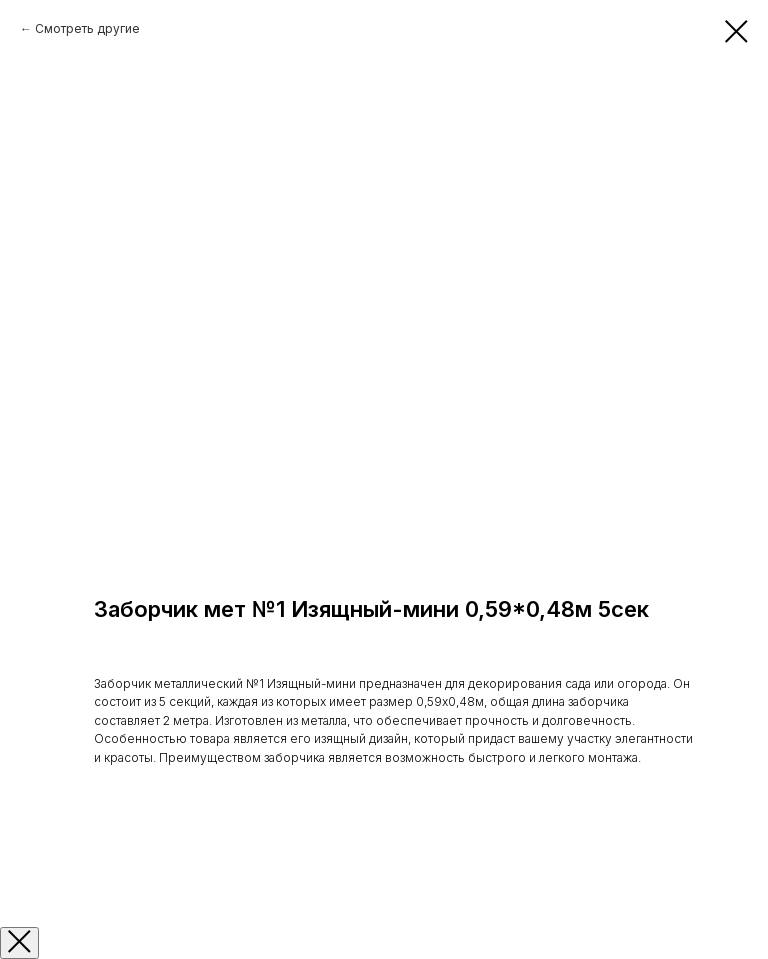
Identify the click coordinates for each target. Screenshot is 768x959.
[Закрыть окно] (19, 943)
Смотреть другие (87, 28)
